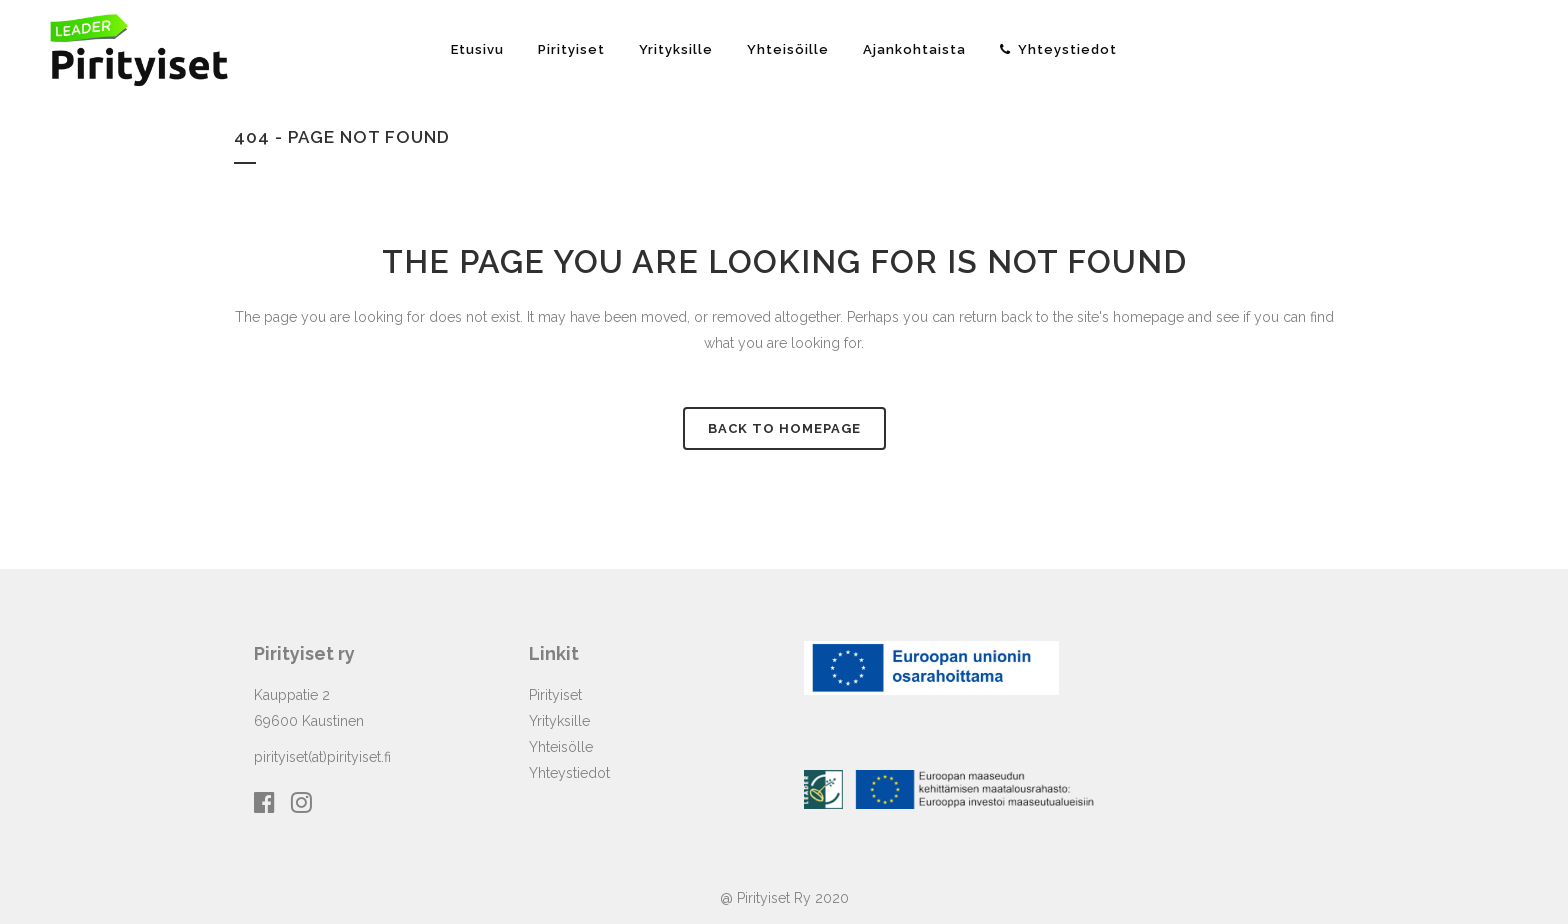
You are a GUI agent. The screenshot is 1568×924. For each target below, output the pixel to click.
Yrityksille (559, 721)
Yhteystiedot (569, 773)
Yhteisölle (561, 747)
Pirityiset (555, 695)
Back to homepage (784, 428)
